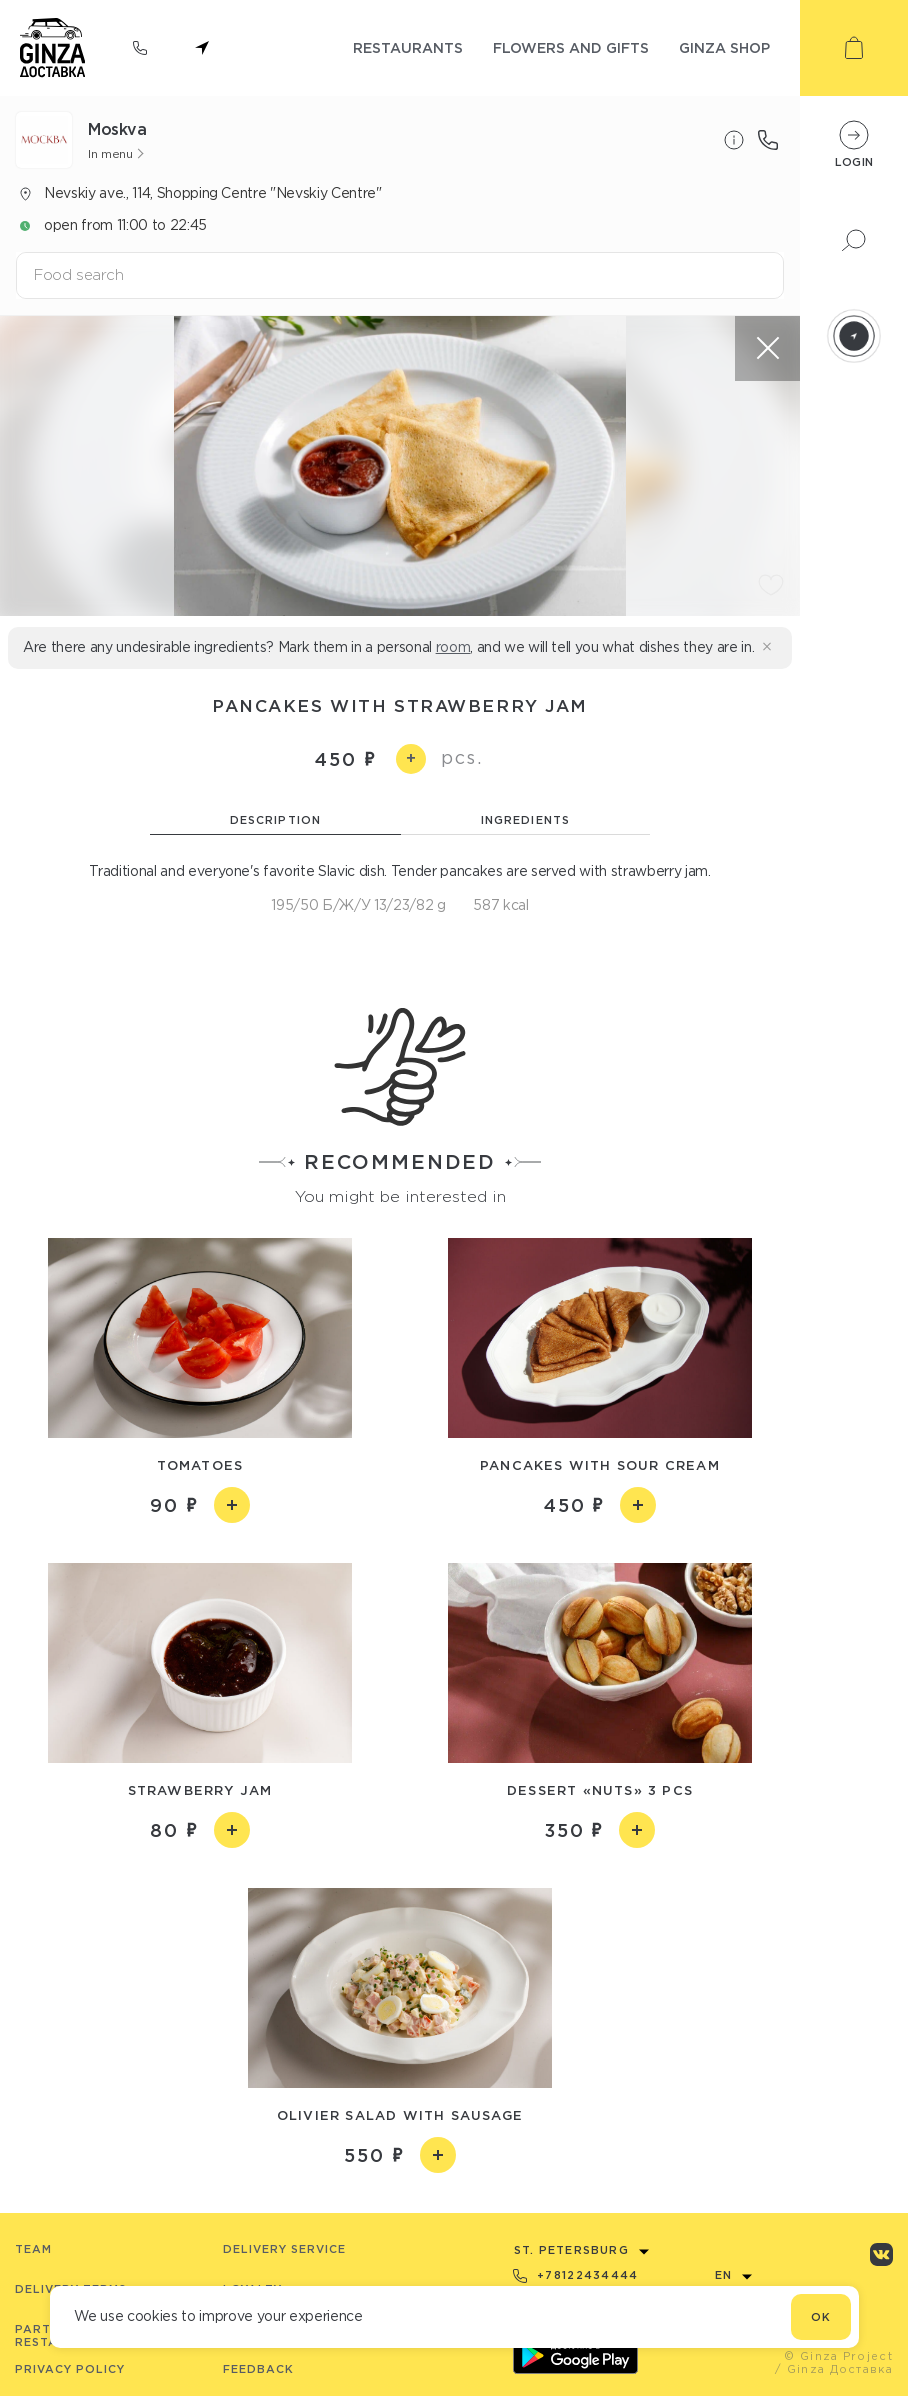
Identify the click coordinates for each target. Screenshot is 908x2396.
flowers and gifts (571, 47)
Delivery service (284, 2249)
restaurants (408, 47)
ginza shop (724, 47)
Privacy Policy (70, 2369)
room (453, 647)
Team (33, 2249)
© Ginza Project (838, 2356)
